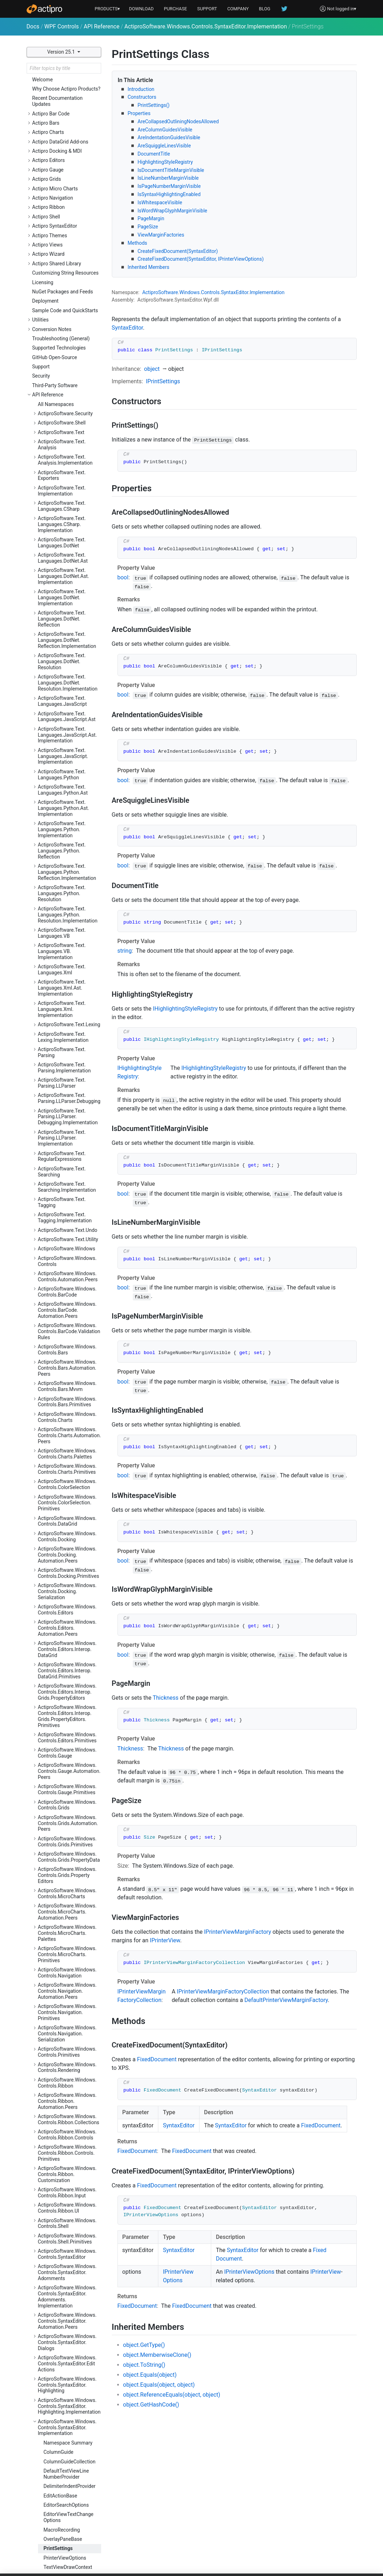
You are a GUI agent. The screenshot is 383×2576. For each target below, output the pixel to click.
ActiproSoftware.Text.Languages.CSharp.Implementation (62, 87)
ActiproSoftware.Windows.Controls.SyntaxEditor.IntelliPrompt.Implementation (68, 2187)
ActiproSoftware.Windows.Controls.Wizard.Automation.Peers (67, 2383)
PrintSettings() (154, 105)
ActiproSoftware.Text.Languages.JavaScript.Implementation (63, 319)
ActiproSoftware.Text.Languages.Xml (62, 532)
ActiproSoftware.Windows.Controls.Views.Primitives (67, 2349)
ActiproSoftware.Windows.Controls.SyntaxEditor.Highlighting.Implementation (69, 1968)
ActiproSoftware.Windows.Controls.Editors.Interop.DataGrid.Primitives (67, 1233)
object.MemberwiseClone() (157, 2355)
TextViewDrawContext (68, 2129)
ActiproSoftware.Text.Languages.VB (62, 495)
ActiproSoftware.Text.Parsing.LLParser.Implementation (62, 700)
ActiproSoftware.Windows (66, 811)
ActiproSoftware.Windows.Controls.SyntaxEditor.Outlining (67, 2251)
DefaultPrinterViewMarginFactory (286, 2000)
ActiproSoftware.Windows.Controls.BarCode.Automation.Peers (67, 872)
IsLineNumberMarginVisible (168, 178)
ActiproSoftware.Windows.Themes (67, 2539)
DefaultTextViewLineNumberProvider (66, 2036)
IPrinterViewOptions (249, 2271)
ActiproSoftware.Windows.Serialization (67, 2508)
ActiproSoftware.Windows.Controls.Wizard (67, 2364)
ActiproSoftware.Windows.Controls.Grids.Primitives (67, 1404)
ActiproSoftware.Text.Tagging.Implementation (65, 780)
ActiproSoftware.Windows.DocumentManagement (67, 2431)
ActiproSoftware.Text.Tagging (62, 764)
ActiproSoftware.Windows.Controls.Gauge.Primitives (67, 1352)
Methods (137, 243)
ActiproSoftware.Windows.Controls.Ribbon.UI (67, 1770)
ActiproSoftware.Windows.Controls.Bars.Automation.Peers (67, 930)
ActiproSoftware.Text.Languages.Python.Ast (63, 352)
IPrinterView (165, 1940)
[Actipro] (44, 9)
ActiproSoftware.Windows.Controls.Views (67, 2312)
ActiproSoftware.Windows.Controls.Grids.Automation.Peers (68, 1386)
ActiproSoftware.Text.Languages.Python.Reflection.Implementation (67, 434)
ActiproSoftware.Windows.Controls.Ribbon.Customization (67, 1737)
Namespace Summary (68, 2005)
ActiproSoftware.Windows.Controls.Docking (67, 1099)
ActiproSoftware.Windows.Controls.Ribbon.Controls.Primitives (67, 1715)
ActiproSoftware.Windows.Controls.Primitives (67, 1614)
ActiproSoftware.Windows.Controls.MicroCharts (67, 1456)
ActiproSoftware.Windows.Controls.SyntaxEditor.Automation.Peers (67, 1883)
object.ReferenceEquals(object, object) (171, 2394)
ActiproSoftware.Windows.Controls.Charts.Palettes (67, 1016)
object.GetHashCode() (151, 2404)
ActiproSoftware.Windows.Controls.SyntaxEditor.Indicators (67, 2145)
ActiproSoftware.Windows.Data (67, 2401)
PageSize (148, 226)
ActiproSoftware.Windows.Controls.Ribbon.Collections (68, 1682)
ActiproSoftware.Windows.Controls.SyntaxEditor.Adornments (67, 1835)
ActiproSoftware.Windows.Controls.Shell (67, 1786)
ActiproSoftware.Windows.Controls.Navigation (67, 1535)
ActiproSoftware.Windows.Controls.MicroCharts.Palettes (67, 1495)
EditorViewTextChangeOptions (69, 2079)
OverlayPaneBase (63, 2101)
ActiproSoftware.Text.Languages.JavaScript (62, 263)
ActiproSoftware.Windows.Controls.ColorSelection (67, 1046)
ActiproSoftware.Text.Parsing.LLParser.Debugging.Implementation (68, 679)
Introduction (141, 89)
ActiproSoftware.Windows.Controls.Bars (67, 912)
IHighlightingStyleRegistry (185, 1008)
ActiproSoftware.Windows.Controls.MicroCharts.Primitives (67, 1517)
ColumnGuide (58, 2014)
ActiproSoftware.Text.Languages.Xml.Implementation (62, 571)
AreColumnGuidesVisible (165, 129)
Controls (210, 292)
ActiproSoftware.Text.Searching (62, 734)
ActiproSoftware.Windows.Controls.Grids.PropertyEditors (67, 1437)
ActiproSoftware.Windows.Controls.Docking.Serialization (67, 1154)
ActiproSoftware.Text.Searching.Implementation (67, 749)
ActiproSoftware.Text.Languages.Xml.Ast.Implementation (62, 550)
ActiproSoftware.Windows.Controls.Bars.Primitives (67, 964)
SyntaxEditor (234, 292)
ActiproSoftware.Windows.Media (67, 2478)
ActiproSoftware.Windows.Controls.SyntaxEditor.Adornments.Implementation (67, 1859)
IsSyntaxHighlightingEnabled (169, 194)
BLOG (264, 8)
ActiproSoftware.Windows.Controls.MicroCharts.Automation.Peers (67, 1474)
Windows (189, 292)
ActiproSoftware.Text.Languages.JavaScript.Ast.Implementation (67, 297)
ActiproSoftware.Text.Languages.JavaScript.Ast (67, 279)
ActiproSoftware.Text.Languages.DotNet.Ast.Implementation (63, 138)
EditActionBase (60, 2058)
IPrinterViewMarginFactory (237, 1931)
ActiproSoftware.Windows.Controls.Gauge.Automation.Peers (69, 1333)
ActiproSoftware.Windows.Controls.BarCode (67, 854)
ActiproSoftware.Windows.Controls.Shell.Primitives (67, 1801)
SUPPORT (207, 8)
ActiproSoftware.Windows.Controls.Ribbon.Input (67, 1755)
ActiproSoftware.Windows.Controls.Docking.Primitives (68, 1135)
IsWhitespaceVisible (160, 202)
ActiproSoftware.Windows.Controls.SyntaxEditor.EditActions (67, 1926)
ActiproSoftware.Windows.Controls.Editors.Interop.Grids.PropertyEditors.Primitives (67, 1278)
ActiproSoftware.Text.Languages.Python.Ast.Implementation (63, 370)
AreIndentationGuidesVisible (169, 137)
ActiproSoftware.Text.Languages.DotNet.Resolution (62, 224)
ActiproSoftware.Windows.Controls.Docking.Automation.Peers (67, 1117)
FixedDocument (156, 2059)
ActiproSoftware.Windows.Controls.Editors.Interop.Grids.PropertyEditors (67, 1254)
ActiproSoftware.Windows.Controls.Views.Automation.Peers (69, 2331)
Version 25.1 (61, 52)
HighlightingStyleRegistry (165, 162)
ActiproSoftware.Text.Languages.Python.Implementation (62, 392)
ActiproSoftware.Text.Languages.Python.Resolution (62, 456)
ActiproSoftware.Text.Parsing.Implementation (64, 630)
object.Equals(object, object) (159, 2384)
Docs (33, 26)
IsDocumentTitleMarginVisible (171, 170)
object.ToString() (144, 2364)
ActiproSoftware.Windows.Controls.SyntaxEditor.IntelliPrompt (68, 2166)
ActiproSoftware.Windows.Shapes (67, 2523)
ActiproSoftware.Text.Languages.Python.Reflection (62, 413)
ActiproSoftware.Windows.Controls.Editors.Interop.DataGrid (67, 1212)
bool (122, 577)
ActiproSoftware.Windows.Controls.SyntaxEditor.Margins (67, 2209)
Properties (139, 113)
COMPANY (238, 8)
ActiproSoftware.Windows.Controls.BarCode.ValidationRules (69, 894)
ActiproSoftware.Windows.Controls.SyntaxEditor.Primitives (67, 2294)
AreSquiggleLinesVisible (164, 145)
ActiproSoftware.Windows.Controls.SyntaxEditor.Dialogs (67, 1905)
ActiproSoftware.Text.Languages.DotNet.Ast (63, 120)
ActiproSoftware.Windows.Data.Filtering (67, 2416)
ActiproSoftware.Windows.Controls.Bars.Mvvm (67, 948)
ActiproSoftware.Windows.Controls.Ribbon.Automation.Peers (67, 1663)
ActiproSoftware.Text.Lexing (69, 587)
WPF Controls (61, 26)
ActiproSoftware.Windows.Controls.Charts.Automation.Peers (69, 998)
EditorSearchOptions (66, 2067)
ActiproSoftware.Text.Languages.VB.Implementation (62, 514)
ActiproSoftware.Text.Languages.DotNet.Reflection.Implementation (67, 202)
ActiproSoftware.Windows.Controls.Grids (67, 1367)
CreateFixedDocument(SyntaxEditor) (178, 251)
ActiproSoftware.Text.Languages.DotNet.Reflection (62, 181)
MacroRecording (62, 2092)
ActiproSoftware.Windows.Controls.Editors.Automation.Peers (67, 1190)
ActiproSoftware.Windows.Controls (67, 823)
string (124, 950)
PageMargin (151, 218)
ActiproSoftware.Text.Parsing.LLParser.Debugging (69, 660)
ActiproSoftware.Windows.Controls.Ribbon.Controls (67, 1697)
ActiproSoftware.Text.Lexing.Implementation (63, 599)
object (152, 369)
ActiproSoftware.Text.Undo (68, 792)
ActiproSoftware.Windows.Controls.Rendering (67, 1630)
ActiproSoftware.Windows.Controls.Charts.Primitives (67, 1031)
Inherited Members (148, 267)
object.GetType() (144, 2345)
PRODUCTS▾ (107, 8)
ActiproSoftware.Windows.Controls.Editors (67, 1172)
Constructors (142, 97)
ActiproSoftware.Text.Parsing (62, 615)
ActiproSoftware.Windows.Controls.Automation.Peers (68, 839)
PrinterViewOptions (65, 2120)
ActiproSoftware (160, 292)
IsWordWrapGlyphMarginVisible (172, 210)
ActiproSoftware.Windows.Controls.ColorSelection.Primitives (67, 1065)
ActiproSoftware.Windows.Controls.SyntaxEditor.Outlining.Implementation (67, 2273)
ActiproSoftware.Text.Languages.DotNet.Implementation (62, 160)
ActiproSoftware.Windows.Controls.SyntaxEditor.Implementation (205, 26)
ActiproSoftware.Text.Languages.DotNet (62, 105)
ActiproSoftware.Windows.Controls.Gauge (67, 1315)
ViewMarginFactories (161, 235)
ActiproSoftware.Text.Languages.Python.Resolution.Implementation (68, 477)
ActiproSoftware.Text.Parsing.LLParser (62, 645)
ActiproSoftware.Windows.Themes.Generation (67, 2554)
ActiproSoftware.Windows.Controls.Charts (67, 979)
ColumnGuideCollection (70, 2024)
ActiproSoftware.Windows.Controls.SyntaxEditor (67, 1816)
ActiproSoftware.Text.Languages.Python (62, 337)
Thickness (166, 1697)
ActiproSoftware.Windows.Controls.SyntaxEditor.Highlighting (67, 1947)
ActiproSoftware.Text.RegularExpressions (62, 719)
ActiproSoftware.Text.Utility (68, 802)
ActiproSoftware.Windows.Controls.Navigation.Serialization (67, 1596)
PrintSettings (58, 2111)
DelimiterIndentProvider (70, 2048)
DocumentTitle (154, 154)
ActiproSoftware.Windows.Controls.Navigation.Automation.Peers (67, 1553)
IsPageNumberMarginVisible (169, 186)
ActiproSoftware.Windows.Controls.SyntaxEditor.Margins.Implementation (67, 2230)
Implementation (267, 292)
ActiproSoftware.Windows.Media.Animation (67, 2493)
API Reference (102, 26)
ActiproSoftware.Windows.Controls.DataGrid (67, 1083)
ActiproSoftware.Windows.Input (67, 2462)
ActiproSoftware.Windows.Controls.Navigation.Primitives (67, 1575)
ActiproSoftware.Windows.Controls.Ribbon (67, 1645)
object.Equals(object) (150, 2374)
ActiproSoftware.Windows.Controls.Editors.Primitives (67, 1300)
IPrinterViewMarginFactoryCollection (223, 1991)
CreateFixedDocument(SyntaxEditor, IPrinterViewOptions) (201, 259)
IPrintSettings (163, 381)
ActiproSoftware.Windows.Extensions (67, 2447)
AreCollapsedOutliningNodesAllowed (178, 121)
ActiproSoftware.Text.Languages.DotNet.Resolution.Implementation (68, 245)
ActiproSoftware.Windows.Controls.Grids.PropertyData (69, 1419)
